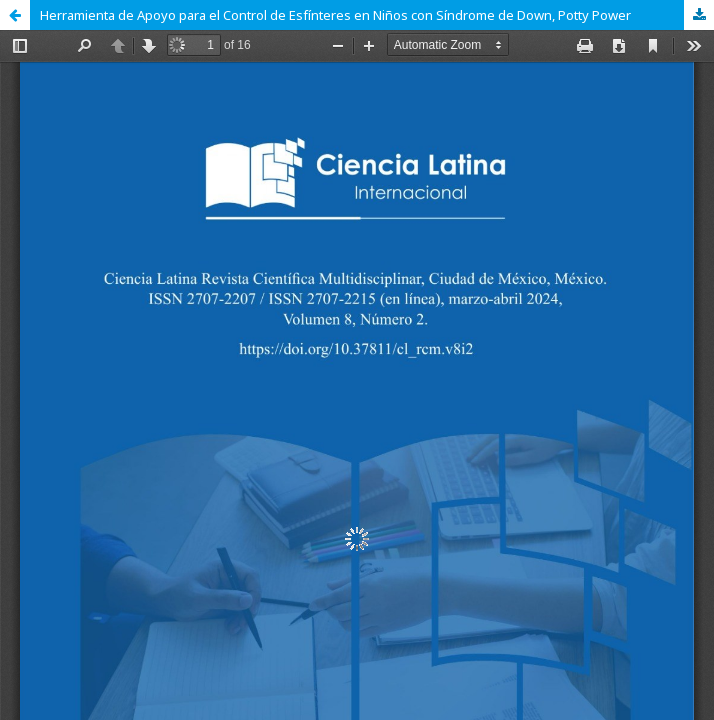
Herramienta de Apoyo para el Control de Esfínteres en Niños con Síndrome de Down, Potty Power (335, 15)
